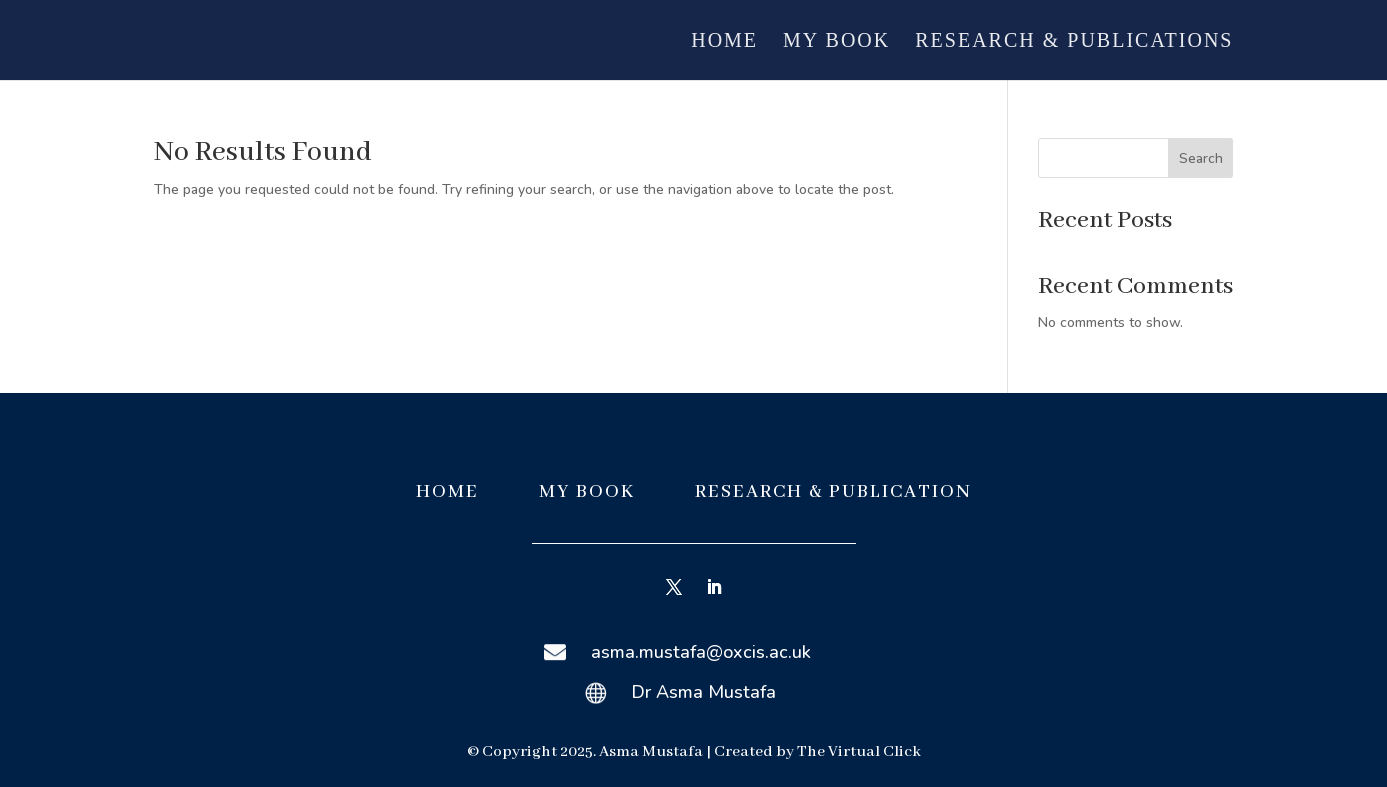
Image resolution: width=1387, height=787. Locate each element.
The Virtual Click (859, 752)
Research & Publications (1074, 42)
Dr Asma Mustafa (703, 692)
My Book (836, 42)
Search (1201, 158)
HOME (447, 492)
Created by (755, 752)
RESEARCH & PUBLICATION (833, 492)
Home (724, 42)
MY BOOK (590, 492)
